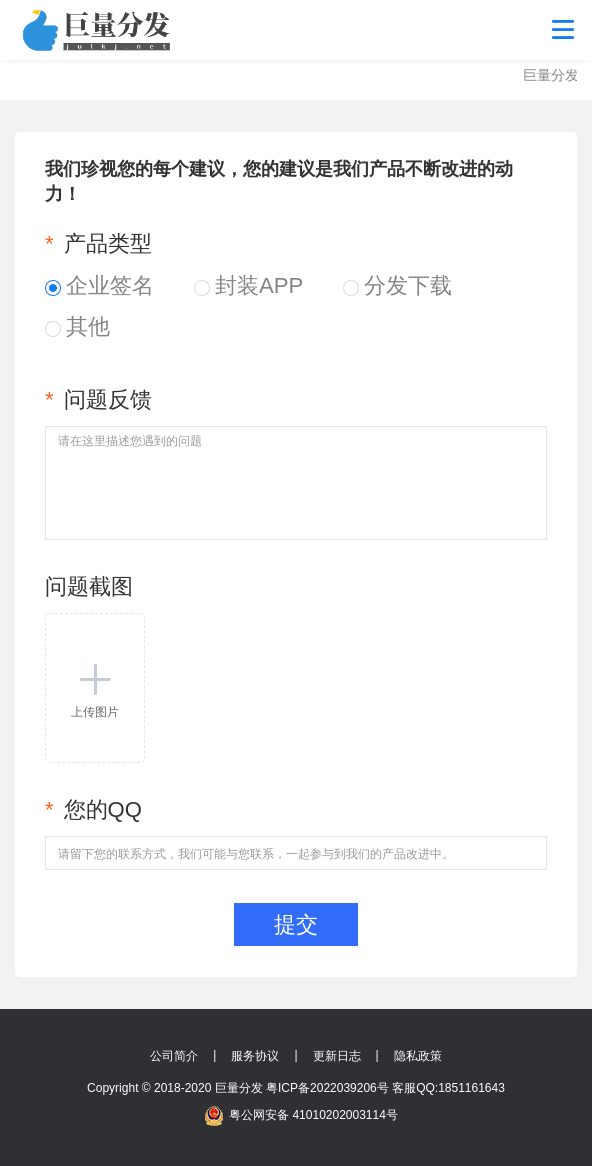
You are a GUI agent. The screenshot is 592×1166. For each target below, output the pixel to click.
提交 (296, 924)
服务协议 (255, 1056)
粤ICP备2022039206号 (327, 1088)
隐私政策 (418, 1056)
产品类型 (98, 243)
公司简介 (174, 1056)
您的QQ (93, 809)
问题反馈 (98, 399)
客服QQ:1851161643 (448, 1088)
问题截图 (89, 586)
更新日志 (337, 1056)
